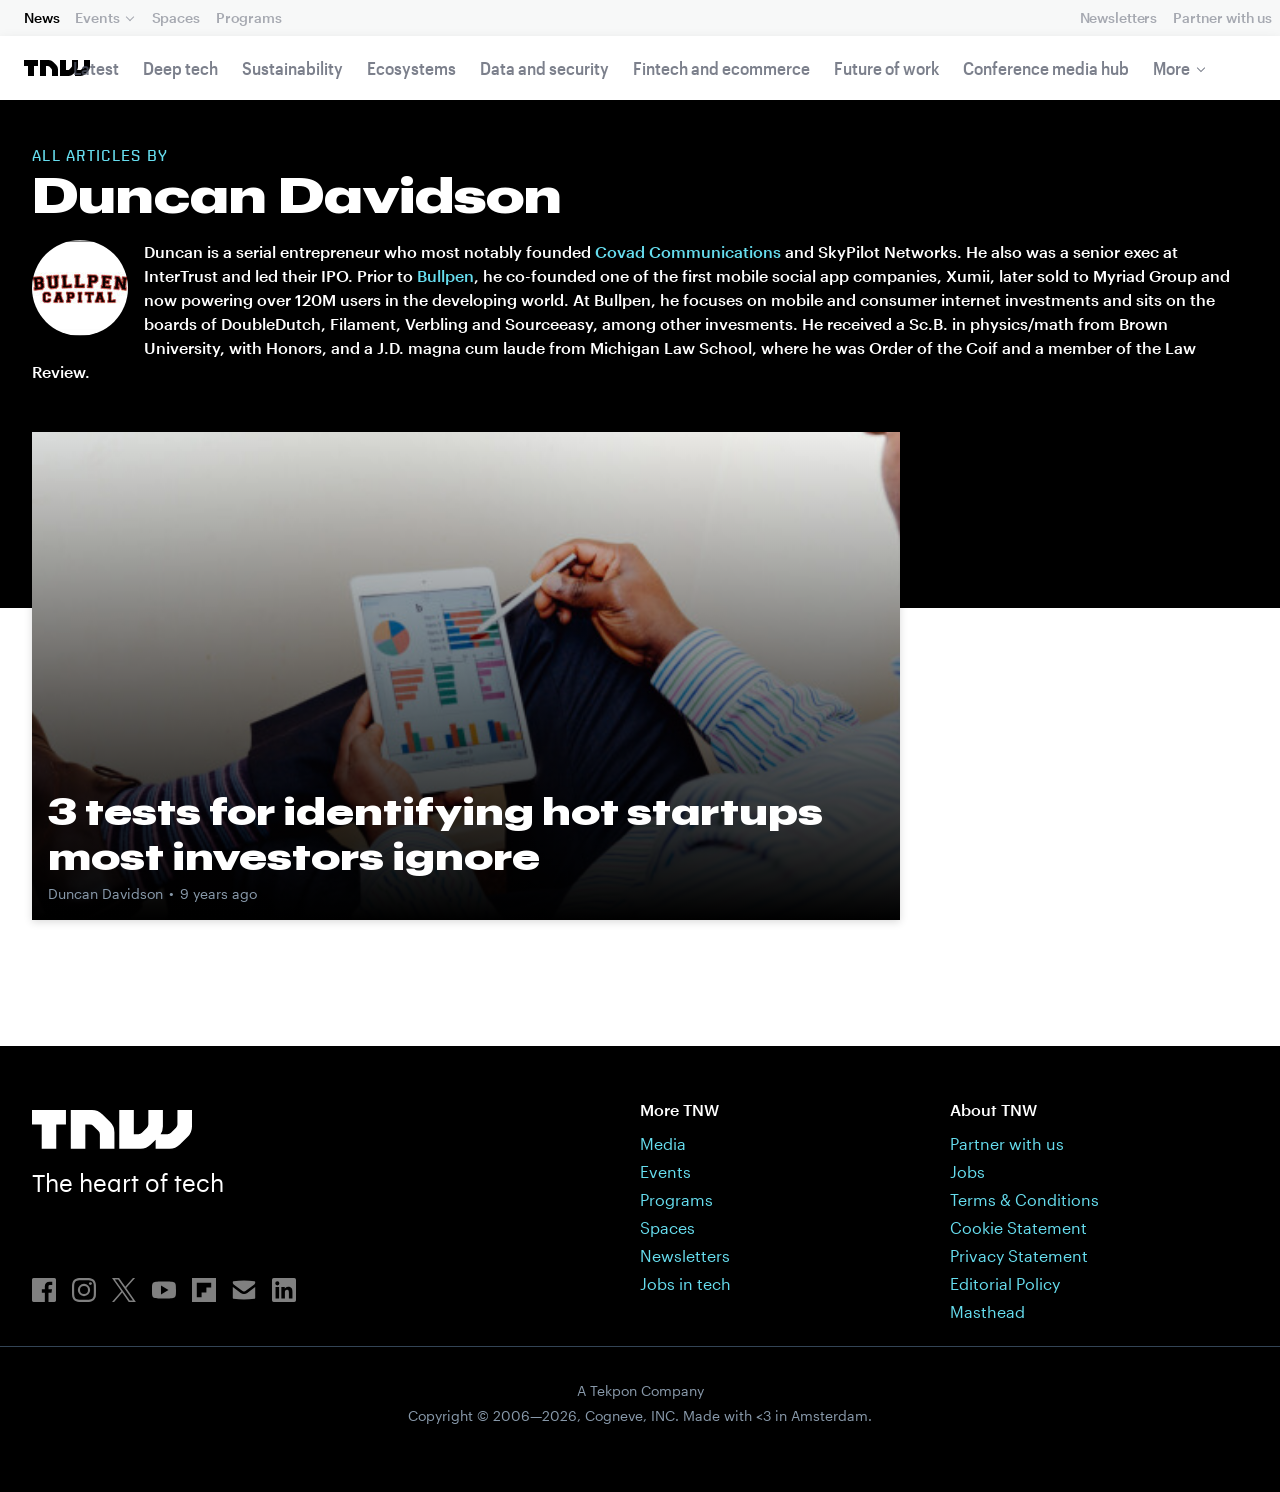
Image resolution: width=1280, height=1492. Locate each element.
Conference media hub (1046, 68)
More (1171, 68)
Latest (96, 68)
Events (97, 17)
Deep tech (180, 68)
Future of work (886, 68)
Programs (249, 17)
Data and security (544, 68)
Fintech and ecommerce (721, 68)
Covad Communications (688, 251)
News (41, 17)
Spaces (176, 17)
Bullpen (445, 275)
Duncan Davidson (105, 893)
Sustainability (292, 68)
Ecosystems (411, 68)
